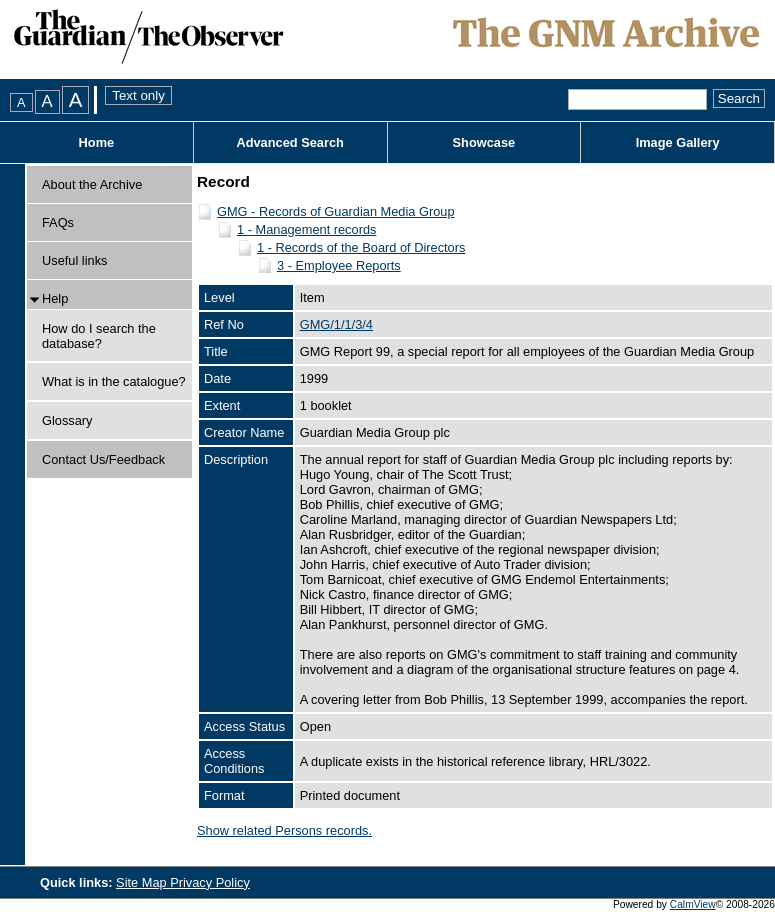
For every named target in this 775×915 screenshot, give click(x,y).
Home (97, 142)
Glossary (67, 420)
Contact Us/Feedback (103, 459)
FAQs (58, 222)
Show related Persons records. (284, 830)
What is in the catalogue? (114, 381)
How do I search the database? (99, 336)
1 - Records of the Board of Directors (361, 247)
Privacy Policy (210, 882)
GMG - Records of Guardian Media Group (336, 211)
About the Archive (92, 184)
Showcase (484, 142)
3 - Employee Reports (339, 265)
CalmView (693, 904)
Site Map (143, 882)
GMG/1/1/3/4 (336, 324)
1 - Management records (306, 229)
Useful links (74, 260)
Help (55, 298)
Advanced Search (289, 142)
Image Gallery (678, 142)
